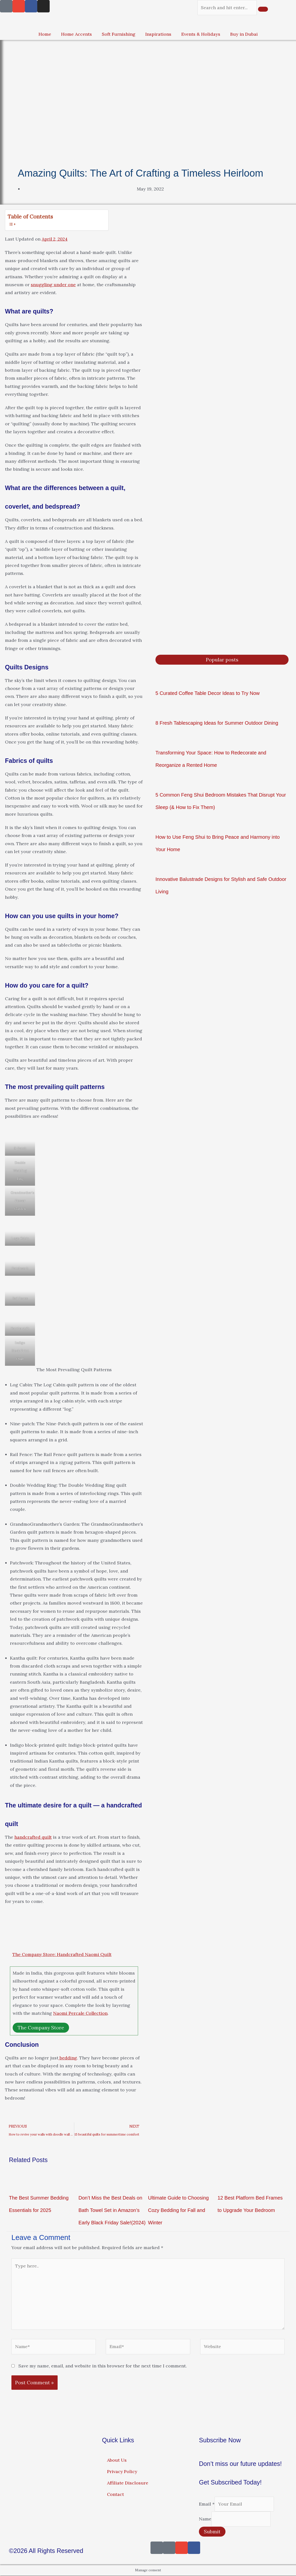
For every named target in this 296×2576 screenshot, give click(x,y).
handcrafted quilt (33, 1837)
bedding (67, 2058)
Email (207, 2504)
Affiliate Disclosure (127, 2483)
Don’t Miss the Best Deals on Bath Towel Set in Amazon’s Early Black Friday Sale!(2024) (112, 2210)
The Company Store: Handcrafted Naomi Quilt (62, 1954)
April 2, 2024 (55, 239)
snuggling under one (53, 284)
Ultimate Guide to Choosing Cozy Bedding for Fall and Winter (178, 2210)
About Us (117, 2460)
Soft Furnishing (118, 34)
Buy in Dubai (244, 34)
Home (44, 34)
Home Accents (76, 34)
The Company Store (41, 2027)
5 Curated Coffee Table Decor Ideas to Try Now (207, 693)
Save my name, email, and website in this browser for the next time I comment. (102, 2366)
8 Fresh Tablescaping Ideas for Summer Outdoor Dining (216, 723)
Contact (115, 2494)
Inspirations (158, 34)
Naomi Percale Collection (81, 2013)
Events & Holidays (200, 34)
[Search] (263, 9)
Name (205, 2519)
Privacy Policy (122, 2471)
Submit (212, 2532)
